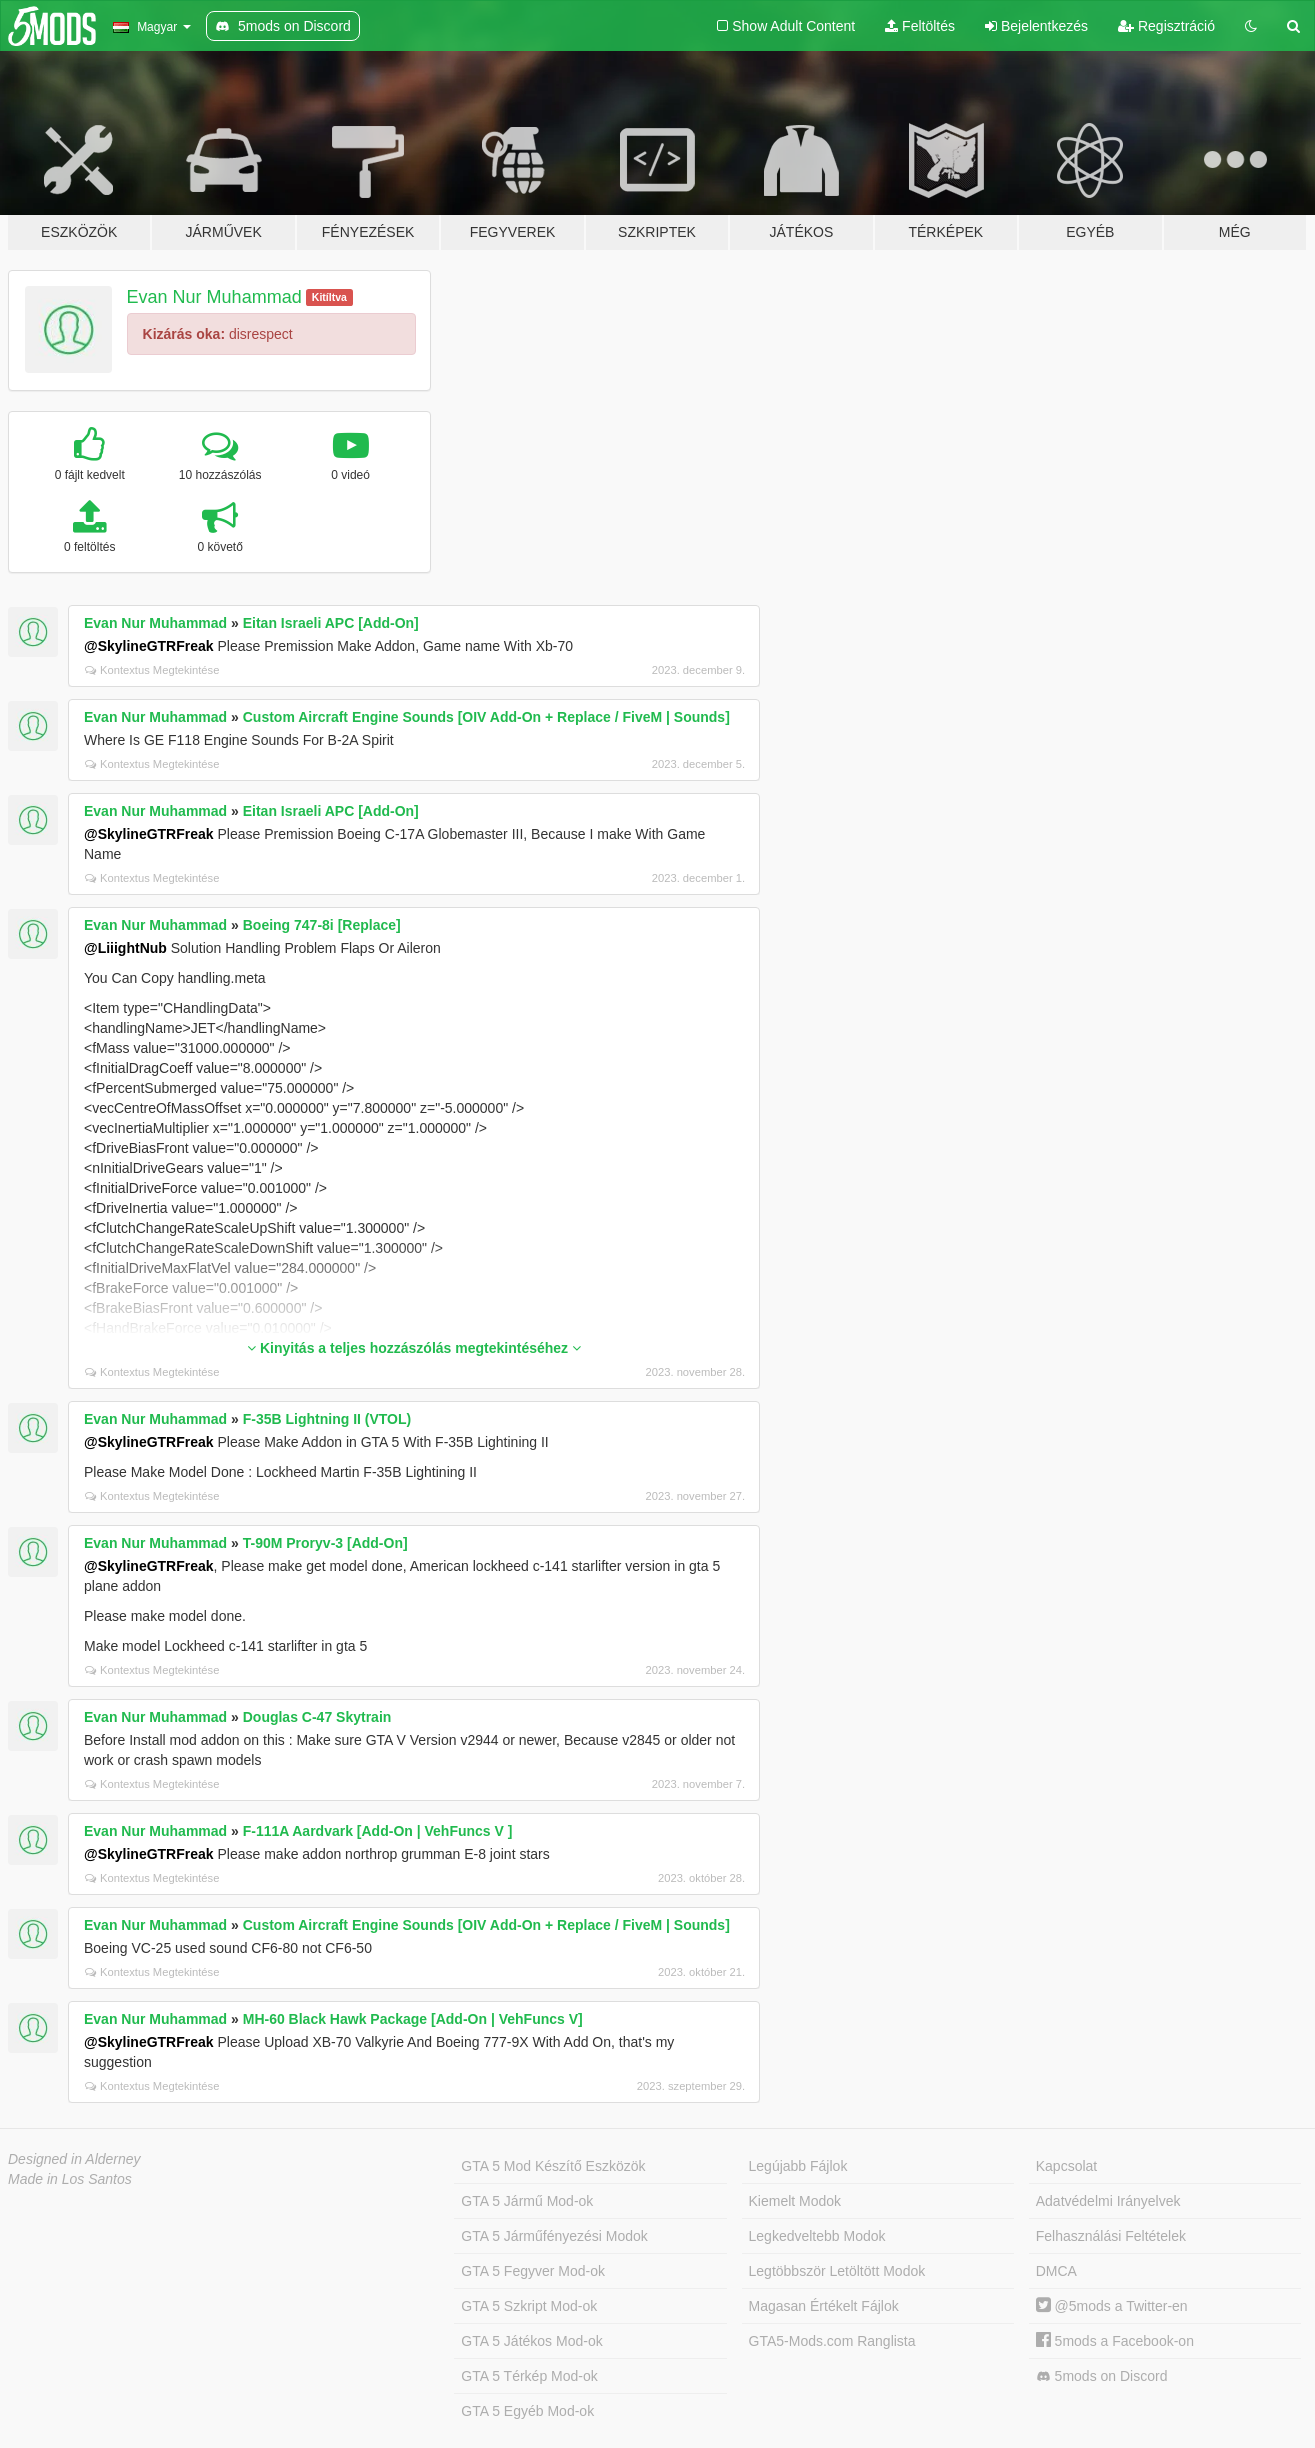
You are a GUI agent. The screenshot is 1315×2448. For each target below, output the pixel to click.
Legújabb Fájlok (798, 2166)
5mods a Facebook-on (1115, 2341)
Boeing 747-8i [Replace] (322, 925)
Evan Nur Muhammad (214, 297)
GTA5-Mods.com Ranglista (832, 2341)
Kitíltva (329, 297)
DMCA (1056, 2271)
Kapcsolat (1066, 2166)
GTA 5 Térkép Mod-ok (529, 2376)
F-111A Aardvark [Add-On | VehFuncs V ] (378, 1831)
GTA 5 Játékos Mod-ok (531, 2341)
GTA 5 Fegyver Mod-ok (533, 2271)
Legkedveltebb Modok (817, 2236)
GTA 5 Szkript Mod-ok (529, 2306)
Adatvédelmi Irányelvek (1108, 2201)
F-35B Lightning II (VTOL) (327, 1419)
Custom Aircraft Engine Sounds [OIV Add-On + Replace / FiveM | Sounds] (486, 717)
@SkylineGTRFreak (149, 646)
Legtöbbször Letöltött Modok (837, 2271)
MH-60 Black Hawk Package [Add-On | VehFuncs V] (413, 2019)
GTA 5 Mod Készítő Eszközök (553, 2166)
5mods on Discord (1102, 2376)
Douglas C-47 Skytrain (317, 1717)
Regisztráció (1166, 26)
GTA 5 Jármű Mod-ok (527, 2201)
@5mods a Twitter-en (1112, 2306)
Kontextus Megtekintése (152, 670)
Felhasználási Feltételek (1111, 2236)
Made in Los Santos (70, 2179)
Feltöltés (920, 26)
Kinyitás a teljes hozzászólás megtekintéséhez (414, 1348)
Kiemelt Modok (795, 2201)
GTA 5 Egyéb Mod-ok (527, 2411)
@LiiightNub (125, 948)
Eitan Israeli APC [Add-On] (331, 623)
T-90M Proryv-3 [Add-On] (325, 1543)
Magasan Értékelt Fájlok (824, 2306)
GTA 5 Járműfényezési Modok (554, 2236)
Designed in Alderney (74, 2159)
